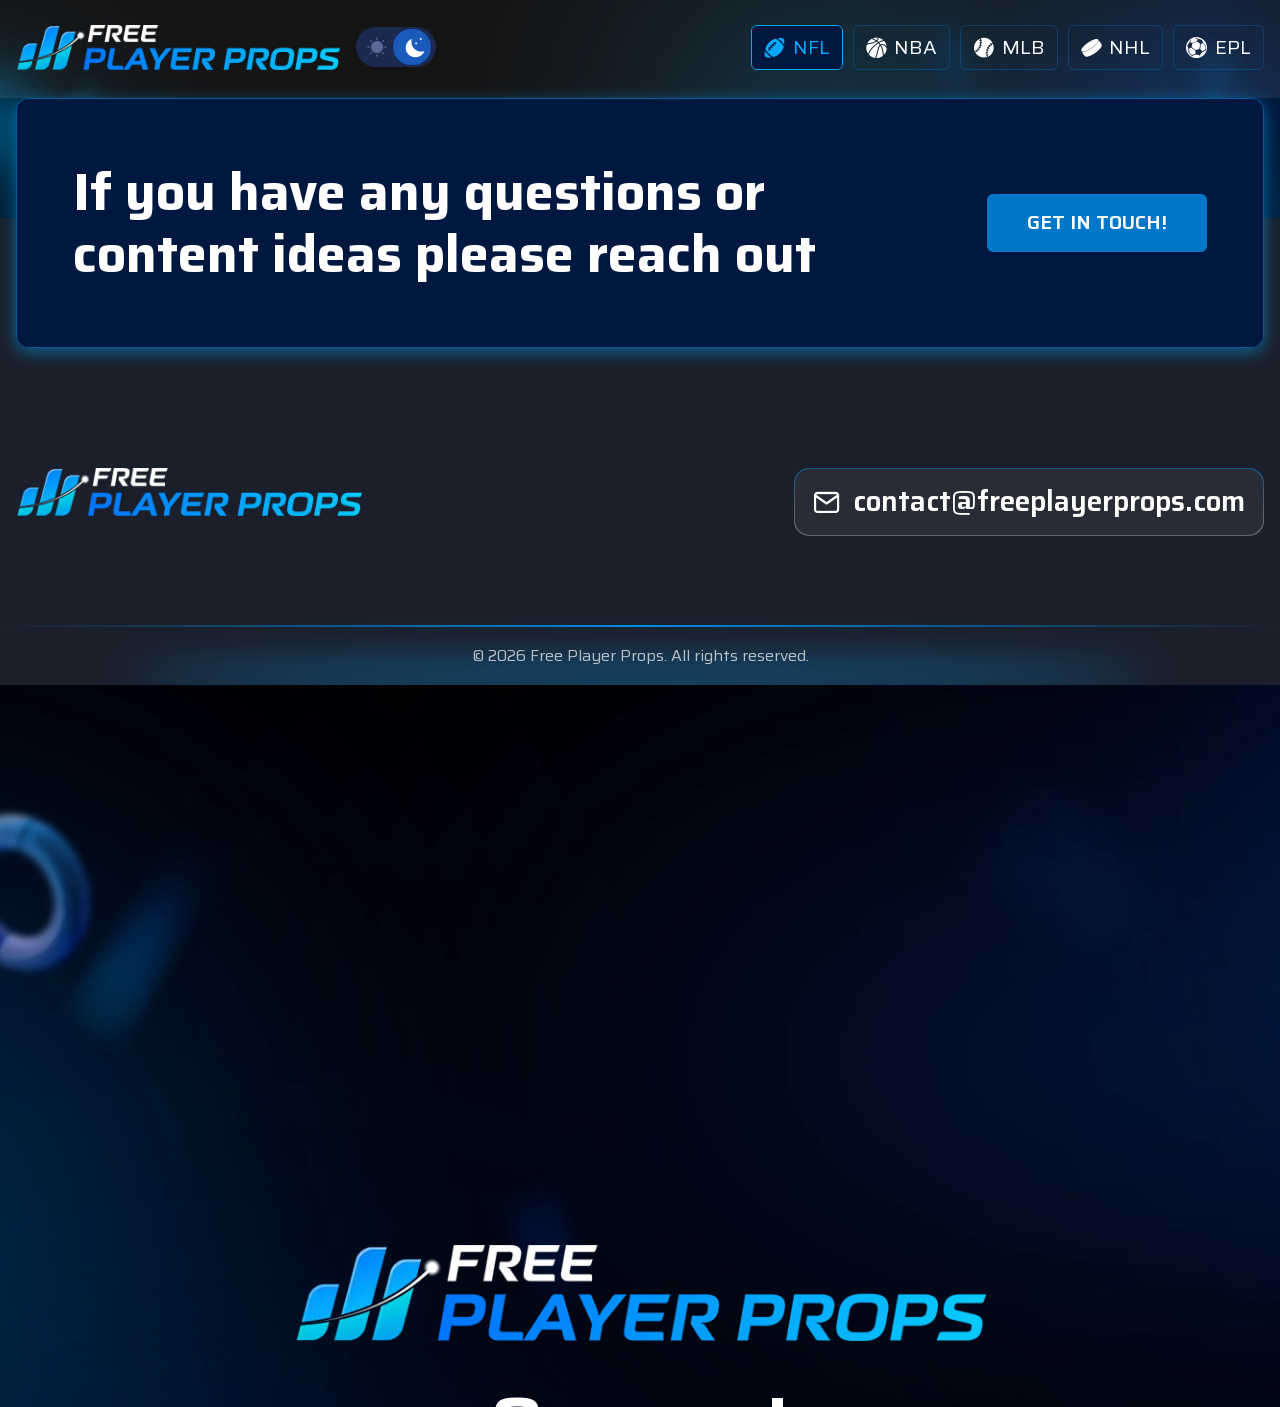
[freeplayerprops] (1029, 504)
